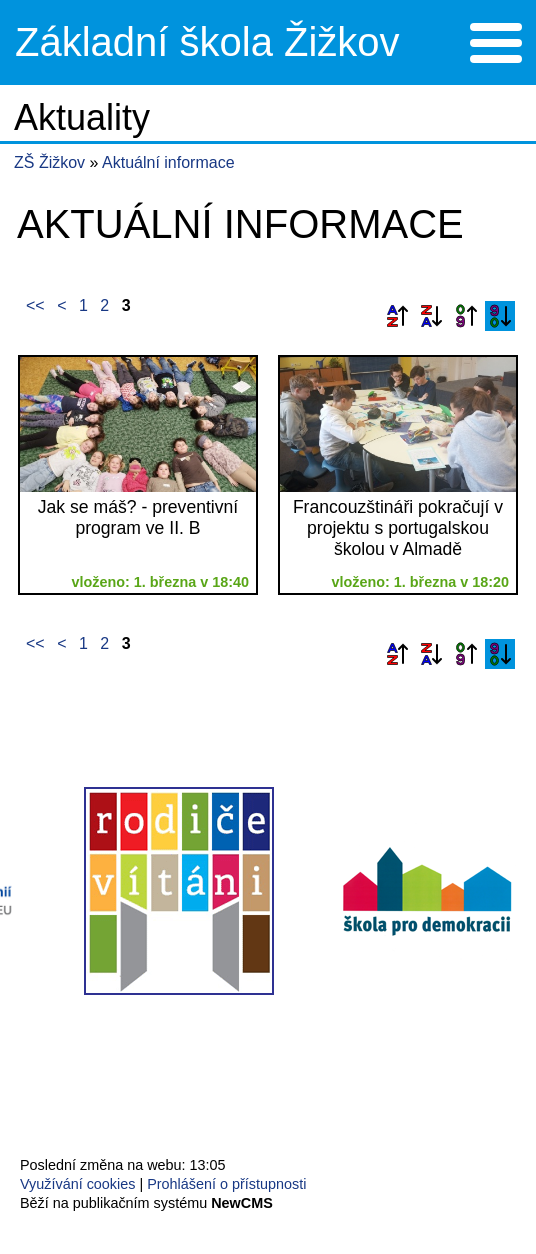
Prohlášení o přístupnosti (226, 1184)
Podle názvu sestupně (431, 316)
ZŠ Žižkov (49, 162)
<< (35, 305)
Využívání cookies (77, 1184)
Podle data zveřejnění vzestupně (466, 316)
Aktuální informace (168, 162)
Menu (495, 43)
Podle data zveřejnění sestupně (500, 316)
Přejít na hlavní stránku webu (268, 42)
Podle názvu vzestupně (397, 316)
